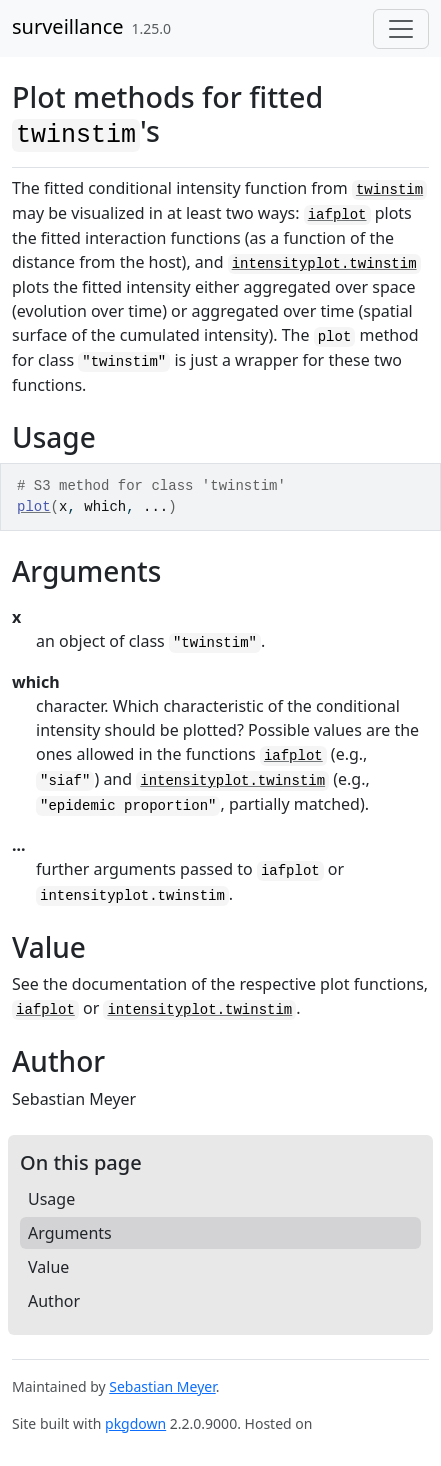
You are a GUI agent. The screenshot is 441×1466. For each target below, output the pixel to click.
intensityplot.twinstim (324, 264)
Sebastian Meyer (162, 1386)
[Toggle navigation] (401, 29)
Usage (51, 1199)
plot (34, 507)
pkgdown (135, 1423)
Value (48, 1267)
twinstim (389, 190)
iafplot (337, 215)
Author (54, 1301)
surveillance (68, 26)
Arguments (70, 1233)
